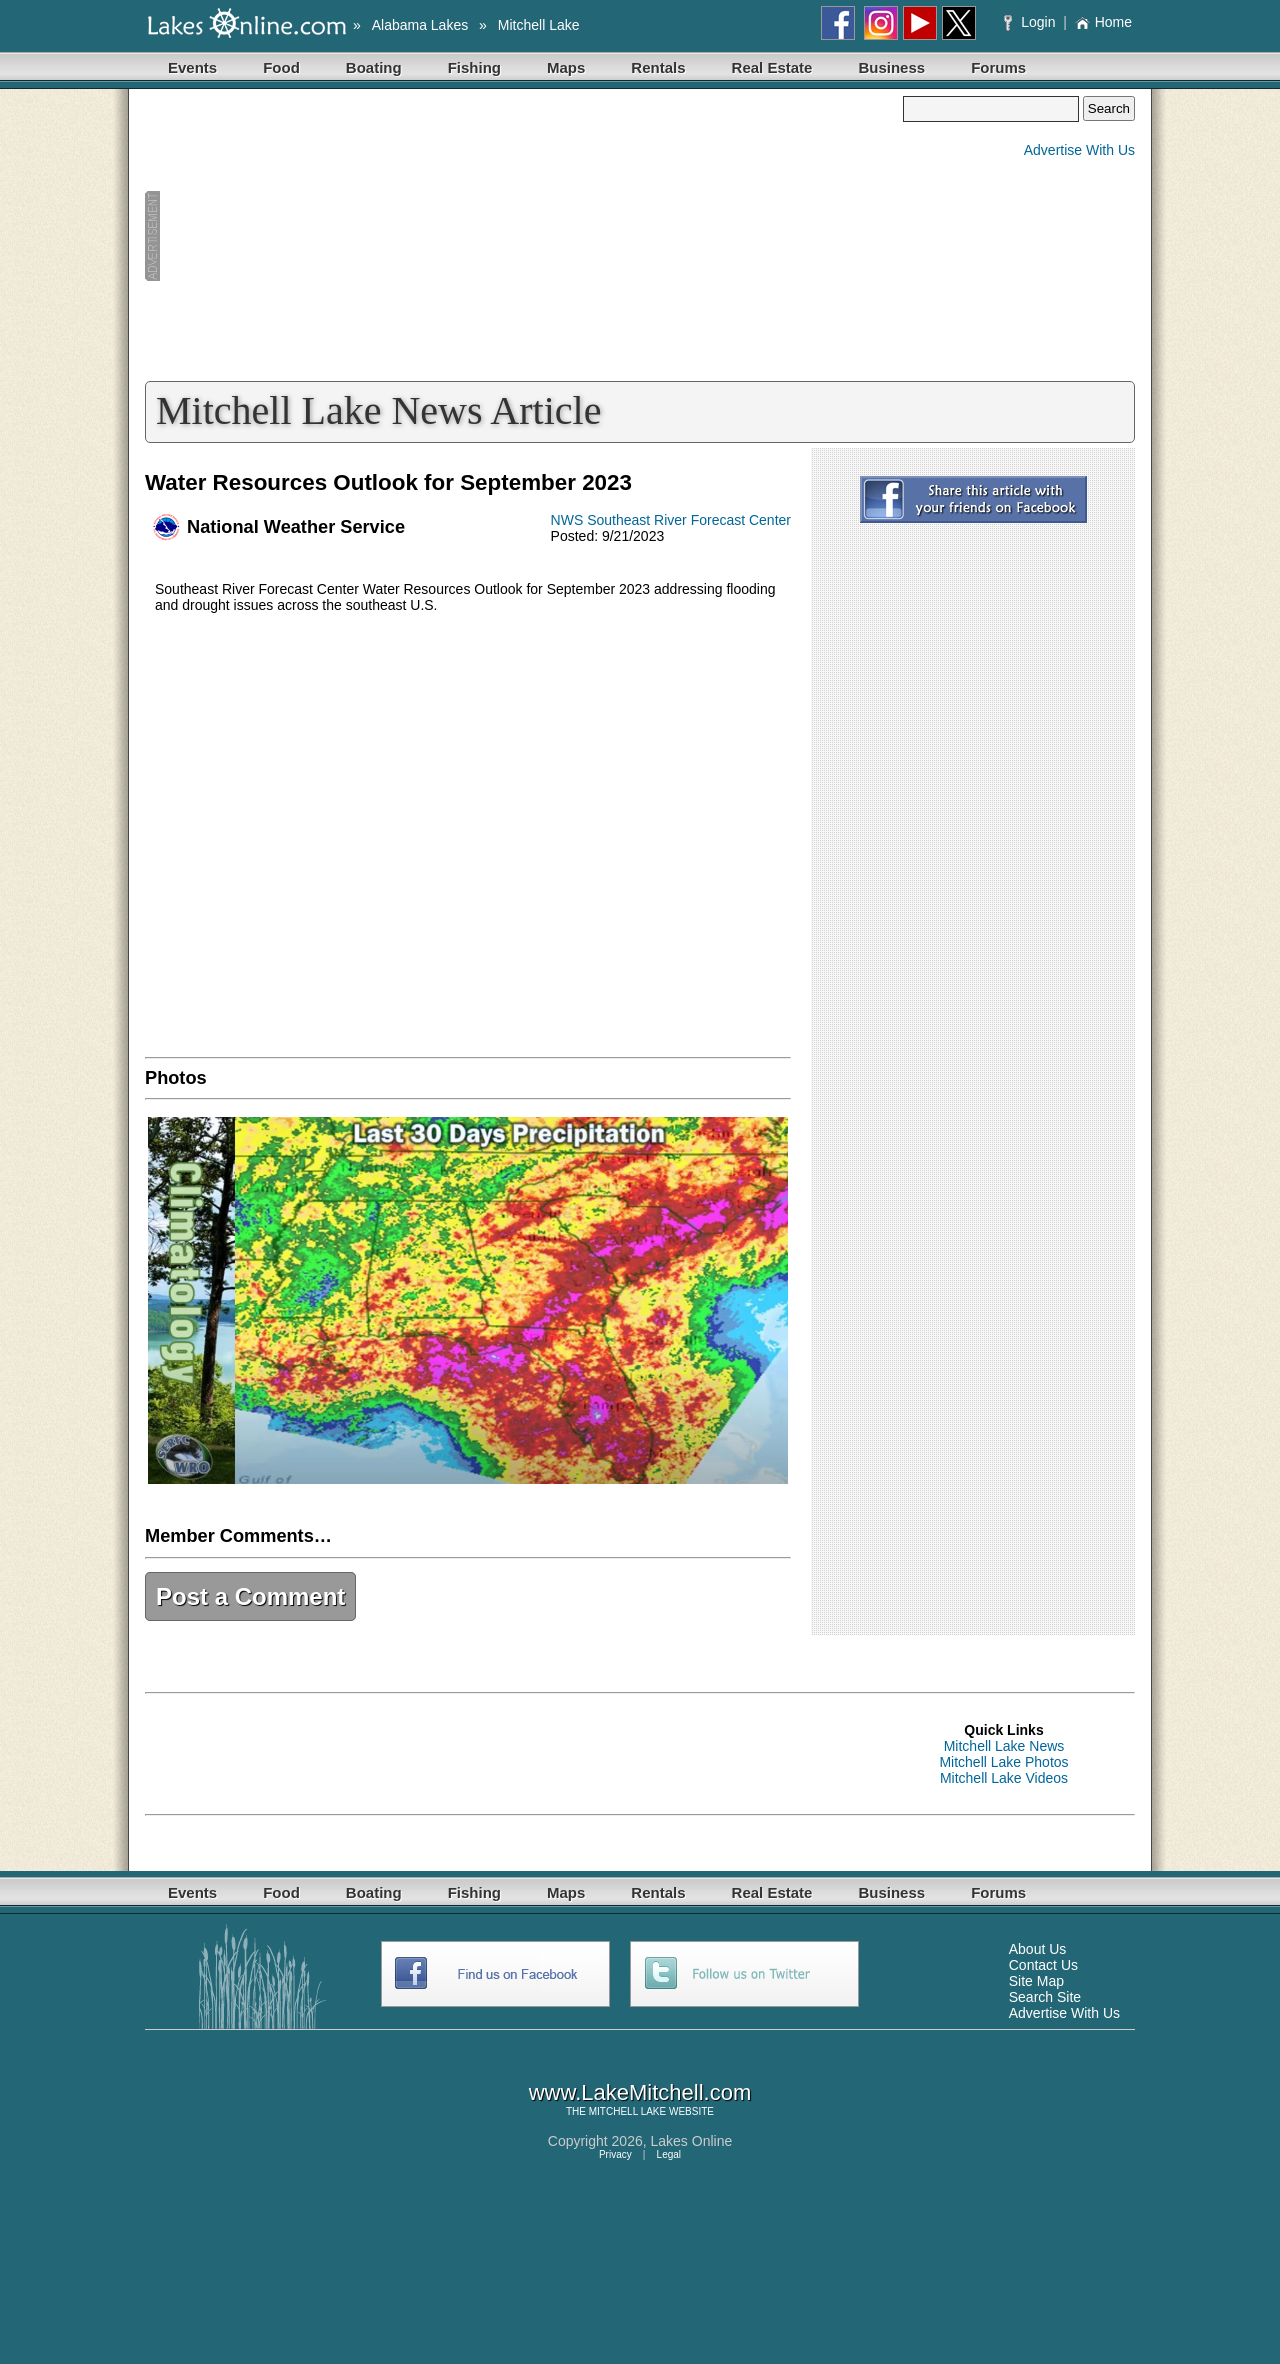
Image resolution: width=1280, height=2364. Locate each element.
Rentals (658, 67)
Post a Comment (250, 1596)
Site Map (1036, 1981)
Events (192, 67)
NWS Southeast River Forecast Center (671, 520)
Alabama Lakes (420, 25)
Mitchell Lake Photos (1003, 1762)
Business (891, 67)
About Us (1038, 1949)
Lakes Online (692, 2141)
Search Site (1045, 1997)
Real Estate (772, 67)
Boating (374, 67)
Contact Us (1043, 1965)
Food (281, 67)
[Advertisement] (524, 236)
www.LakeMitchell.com (640, 2092)
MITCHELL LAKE (627, 2111)
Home (1103, 22)
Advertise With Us (1079, 150)
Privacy (615, 2154)
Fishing (474, 67)
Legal (669, 2154)
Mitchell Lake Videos (1004, 1778)
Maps (566, 67)
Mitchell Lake (539, 25)
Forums (998, 67)
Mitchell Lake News (1004, 1746)
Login (1031, 22)
